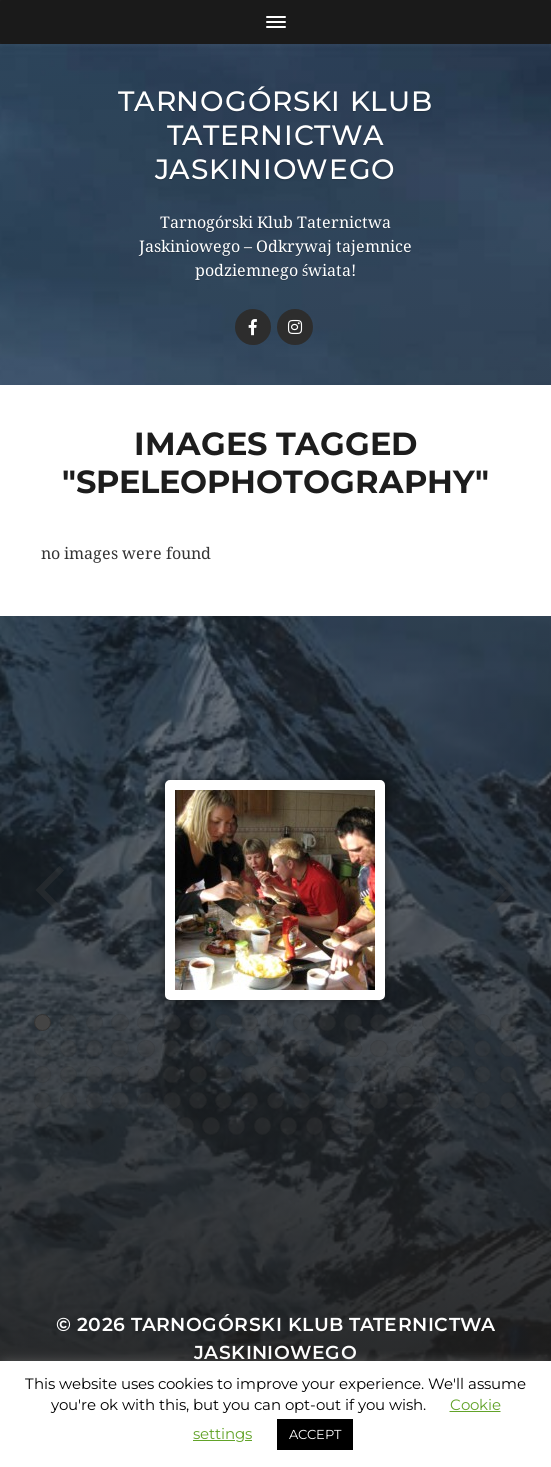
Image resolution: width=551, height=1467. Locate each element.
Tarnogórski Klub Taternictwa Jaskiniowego (275, 135)
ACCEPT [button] (315, 1434)
